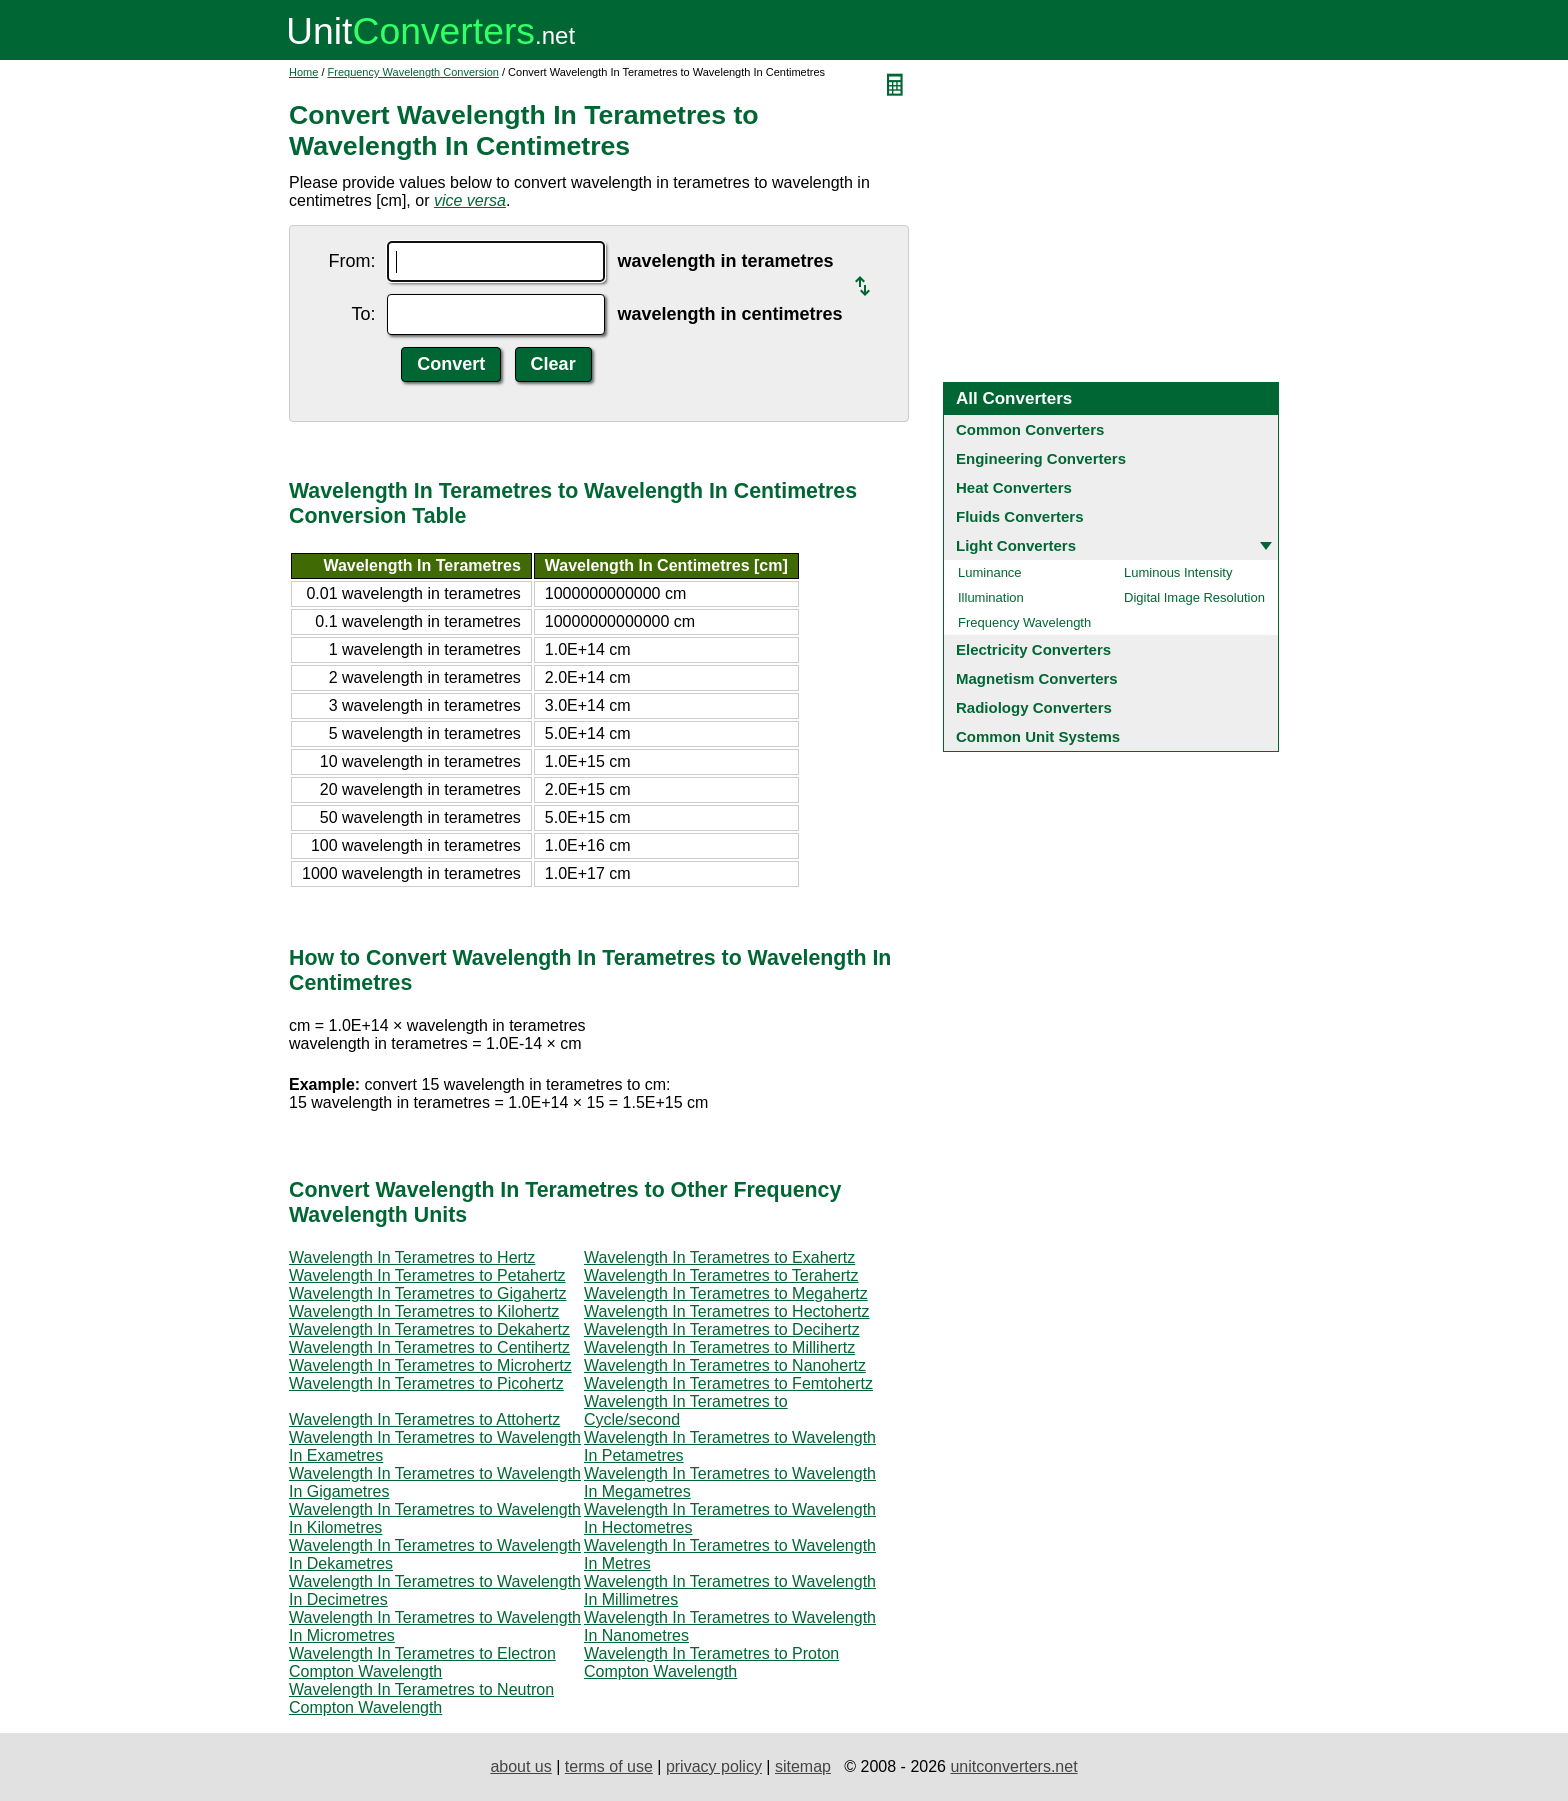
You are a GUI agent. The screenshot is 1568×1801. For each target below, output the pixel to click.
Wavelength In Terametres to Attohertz (424, 1419)
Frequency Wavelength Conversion (413, 72)
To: (363, 314)
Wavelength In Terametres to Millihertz (719, 1347)
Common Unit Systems (1038, 736)
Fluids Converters (1020, 516)
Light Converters (1016, 545)
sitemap (803, 1766)
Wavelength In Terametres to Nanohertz (725, 1365)
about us (520, 1766)
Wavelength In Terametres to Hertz (412, 1257)
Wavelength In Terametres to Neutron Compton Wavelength (421, 1698)
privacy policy (714, 1766)
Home (303, 72)
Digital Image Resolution (1194, 597)
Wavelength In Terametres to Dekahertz (429, 1329)
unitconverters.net (1013, 1766)
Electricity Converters (1033, 649)
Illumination (991, 597)
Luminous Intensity (1178, 572)
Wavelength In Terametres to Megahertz (726, 1293)
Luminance (990, 572)
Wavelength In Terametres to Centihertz (429, 1347)
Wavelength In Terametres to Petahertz (427, 1275)
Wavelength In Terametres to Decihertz (722, 1329)
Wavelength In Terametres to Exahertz (719, 1257)
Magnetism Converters (1037, 678)
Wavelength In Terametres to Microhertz (430, 1365)
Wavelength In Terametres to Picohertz (426, 1383)
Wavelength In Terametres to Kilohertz (424, 1311)
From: (351, 261)
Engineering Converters (1041, 458)
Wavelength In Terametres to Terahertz (721, 1275)
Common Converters (1030, 429)
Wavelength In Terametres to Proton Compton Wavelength (711, 1662)
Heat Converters (1014, 487)
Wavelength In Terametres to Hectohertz (726, 1311)
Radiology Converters (1034, 707)
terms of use (609, 1766)
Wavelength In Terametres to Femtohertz (728, 1383)
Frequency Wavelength (1024, 622)
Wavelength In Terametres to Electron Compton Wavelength (422, 1662)
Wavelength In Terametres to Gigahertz (427, 1293)
